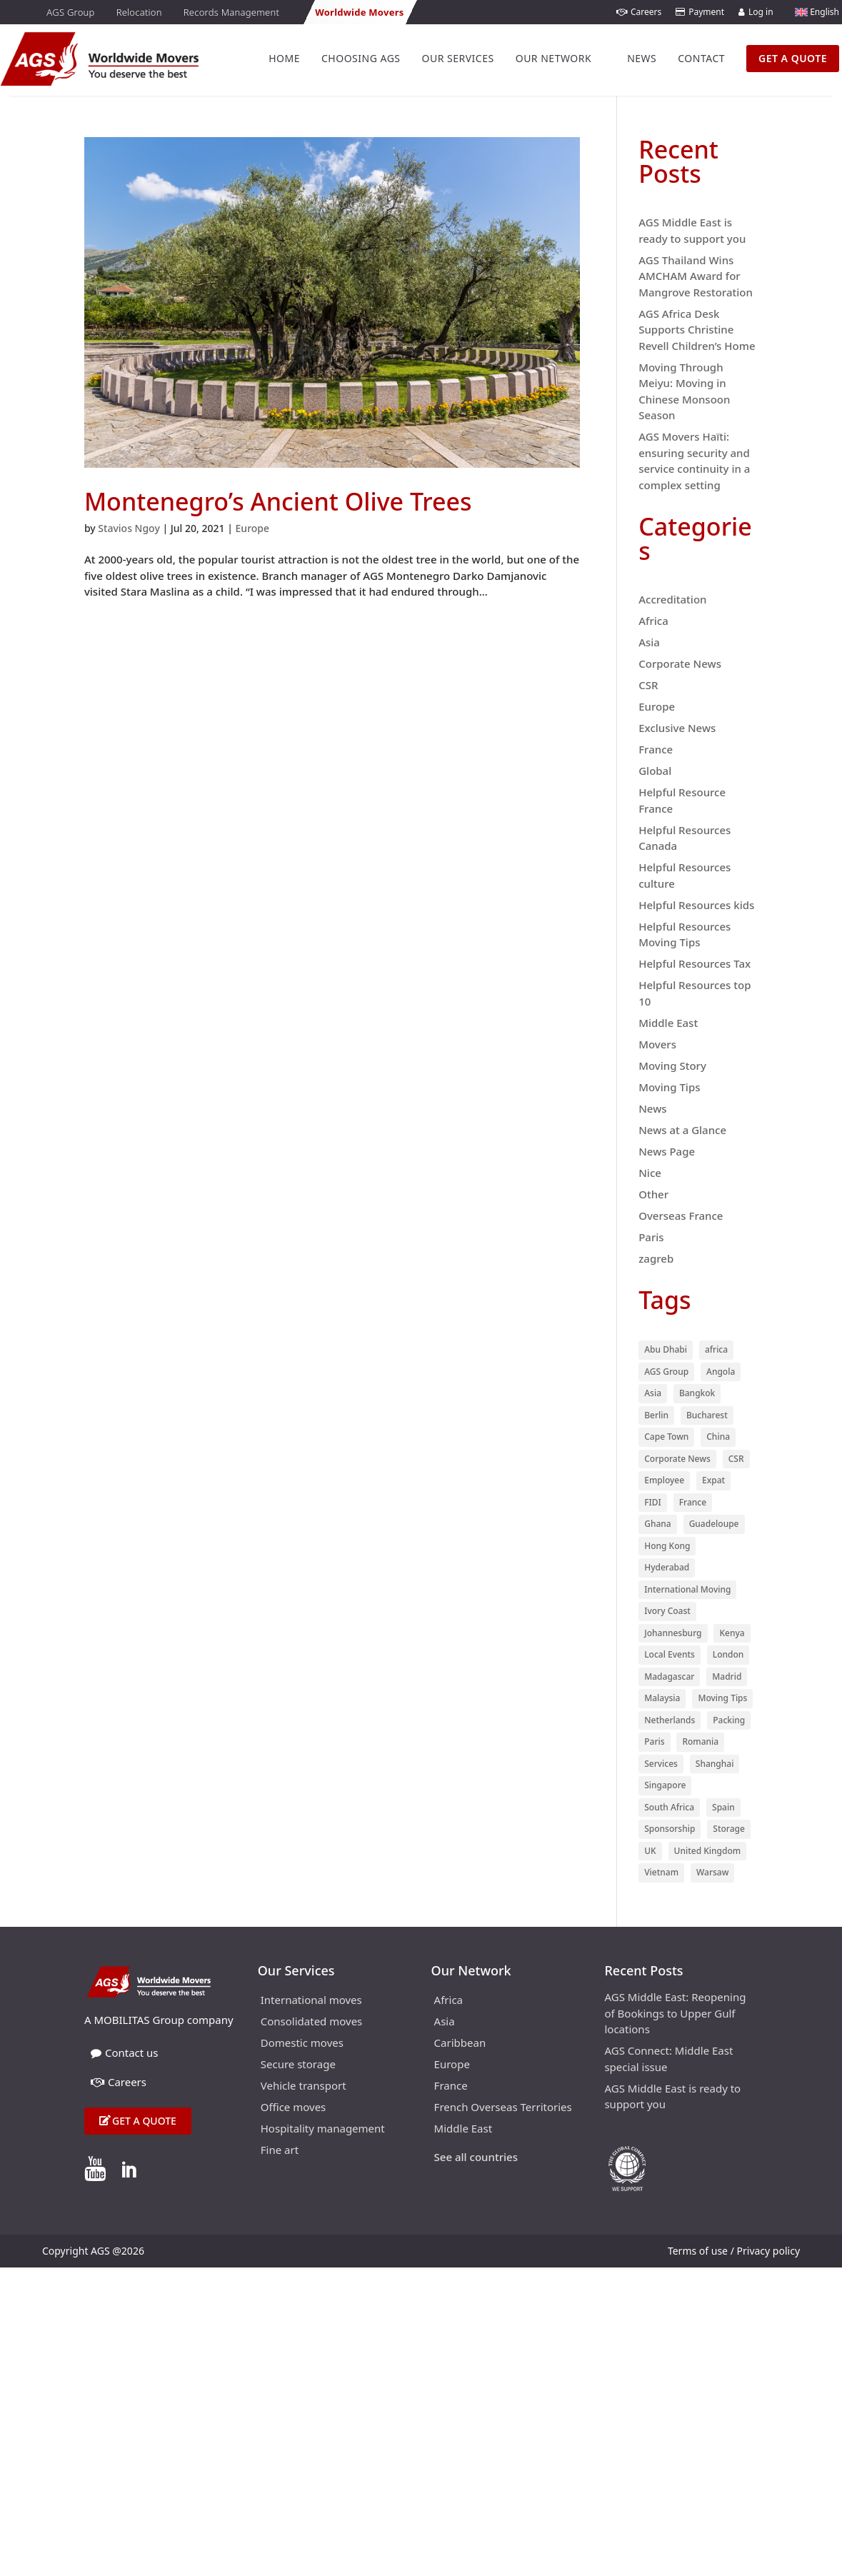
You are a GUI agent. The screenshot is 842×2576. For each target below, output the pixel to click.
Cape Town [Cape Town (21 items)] (666, 1436)
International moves (311, 2001)
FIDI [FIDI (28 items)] (652, 1502)
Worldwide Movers (359, 12)
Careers (638, 12)
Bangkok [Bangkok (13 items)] (697, 1393)
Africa (653, 620)
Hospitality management (323, 2129)
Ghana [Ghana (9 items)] (657, 1524)
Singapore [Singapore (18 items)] (665, 1785)
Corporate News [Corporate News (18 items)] (677, 1459)
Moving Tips (669, 1087)
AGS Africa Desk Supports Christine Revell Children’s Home (696, 329)
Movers (657, 1044)
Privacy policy (769, 2250)
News (641, 58)
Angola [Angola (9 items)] (720, 1371)
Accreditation (672, 599)
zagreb (655, 1258)
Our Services (458, 58)
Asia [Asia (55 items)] (652, 1393)
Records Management (231, 12)
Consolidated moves (312, 2022)
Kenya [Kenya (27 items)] (731, 1633)
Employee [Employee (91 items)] (664, 1480)
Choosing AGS (361, 58)
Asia (649, 642)
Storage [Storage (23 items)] (729, 1829)
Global (654, 770)
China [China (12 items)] (718, 1436)
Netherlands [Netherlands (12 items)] (669, 1720)
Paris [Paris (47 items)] (654, 1741)
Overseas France (680, 1215)
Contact (701, 58)
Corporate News (679, 663)
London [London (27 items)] (728, 1654)
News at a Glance (682, 1130)
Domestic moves (302, 2044)
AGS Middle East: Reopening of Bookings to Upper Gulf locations (675, 2013)
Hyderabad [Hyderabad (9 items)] (666, 1567)
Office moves (293, 2108)
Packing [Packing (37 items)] (729, 1720)
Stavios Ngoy (128, 528)
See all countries (476, 2158)
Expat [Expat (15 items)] (713, 1480)
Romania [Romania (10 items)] (700, 1741)
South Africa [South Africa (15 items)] (669, 1807)
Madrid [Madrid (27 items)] (726, 1676)
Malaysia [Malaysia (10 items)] (662, 1698)
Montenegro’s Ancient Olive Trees (278, 501)
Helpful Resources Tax (694, 963)
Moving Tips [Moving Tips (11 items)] (722, 1698)
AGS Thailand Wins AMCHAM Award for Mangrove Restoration (695, 276)
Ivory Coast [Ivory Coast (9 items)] (667, 1611)
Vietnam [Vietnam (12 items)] (661, 1872)
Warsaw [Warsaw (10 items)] (712, 1872)
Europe (253, 528)
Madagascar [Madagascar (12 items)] (669, 1676)
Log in (755, 12)
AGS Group (70, 12)
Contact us (125, 2052)
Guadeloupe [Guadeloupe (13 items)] (714, 1524)
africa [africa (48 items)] (716, 1349)
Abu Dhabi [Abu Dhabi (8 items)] (665, 1349)
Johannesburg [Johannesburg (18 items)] (672, 1633)
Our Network (553, 58)
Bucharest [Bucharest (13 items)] (707, 1415)
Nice (649, 1173)
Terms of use (698, 2250)
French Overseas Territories (503, 2108)
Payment (700, 12)
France (655, 749)
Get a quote (144, 2121)
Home (284, 58)
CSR (648, 685)
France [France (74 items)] (692, 1502)
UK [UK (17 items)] (650, 1851)
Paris (650, 1237)
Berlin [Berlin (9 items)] (656, 1415)
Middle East (668, 1023)
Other (653, 1194)
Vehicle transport (303, 2086)
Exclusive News (677, 728)
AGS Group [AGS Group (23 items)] (666, 1371)
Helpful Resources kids (696, 905)
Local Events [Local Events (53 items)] (669, 1654)
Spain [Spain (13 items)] (723, 1807)
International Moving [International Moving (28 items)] (687, 1589)
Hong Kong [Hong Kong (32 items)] (667, 1546)
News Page (666, 1151)
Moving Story (672, 1065)
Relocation (139, 12)
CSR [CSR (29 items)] (736, 1459)
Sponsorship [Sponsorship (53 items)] (669, 1829)
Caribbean (460, 2044)
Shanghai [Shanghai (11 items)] (715, 1764)
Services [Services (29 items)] (661, 1764)
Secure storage (298, 2065)
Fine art (280, 2151)
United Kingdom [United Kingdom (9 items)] (707, 1851)
